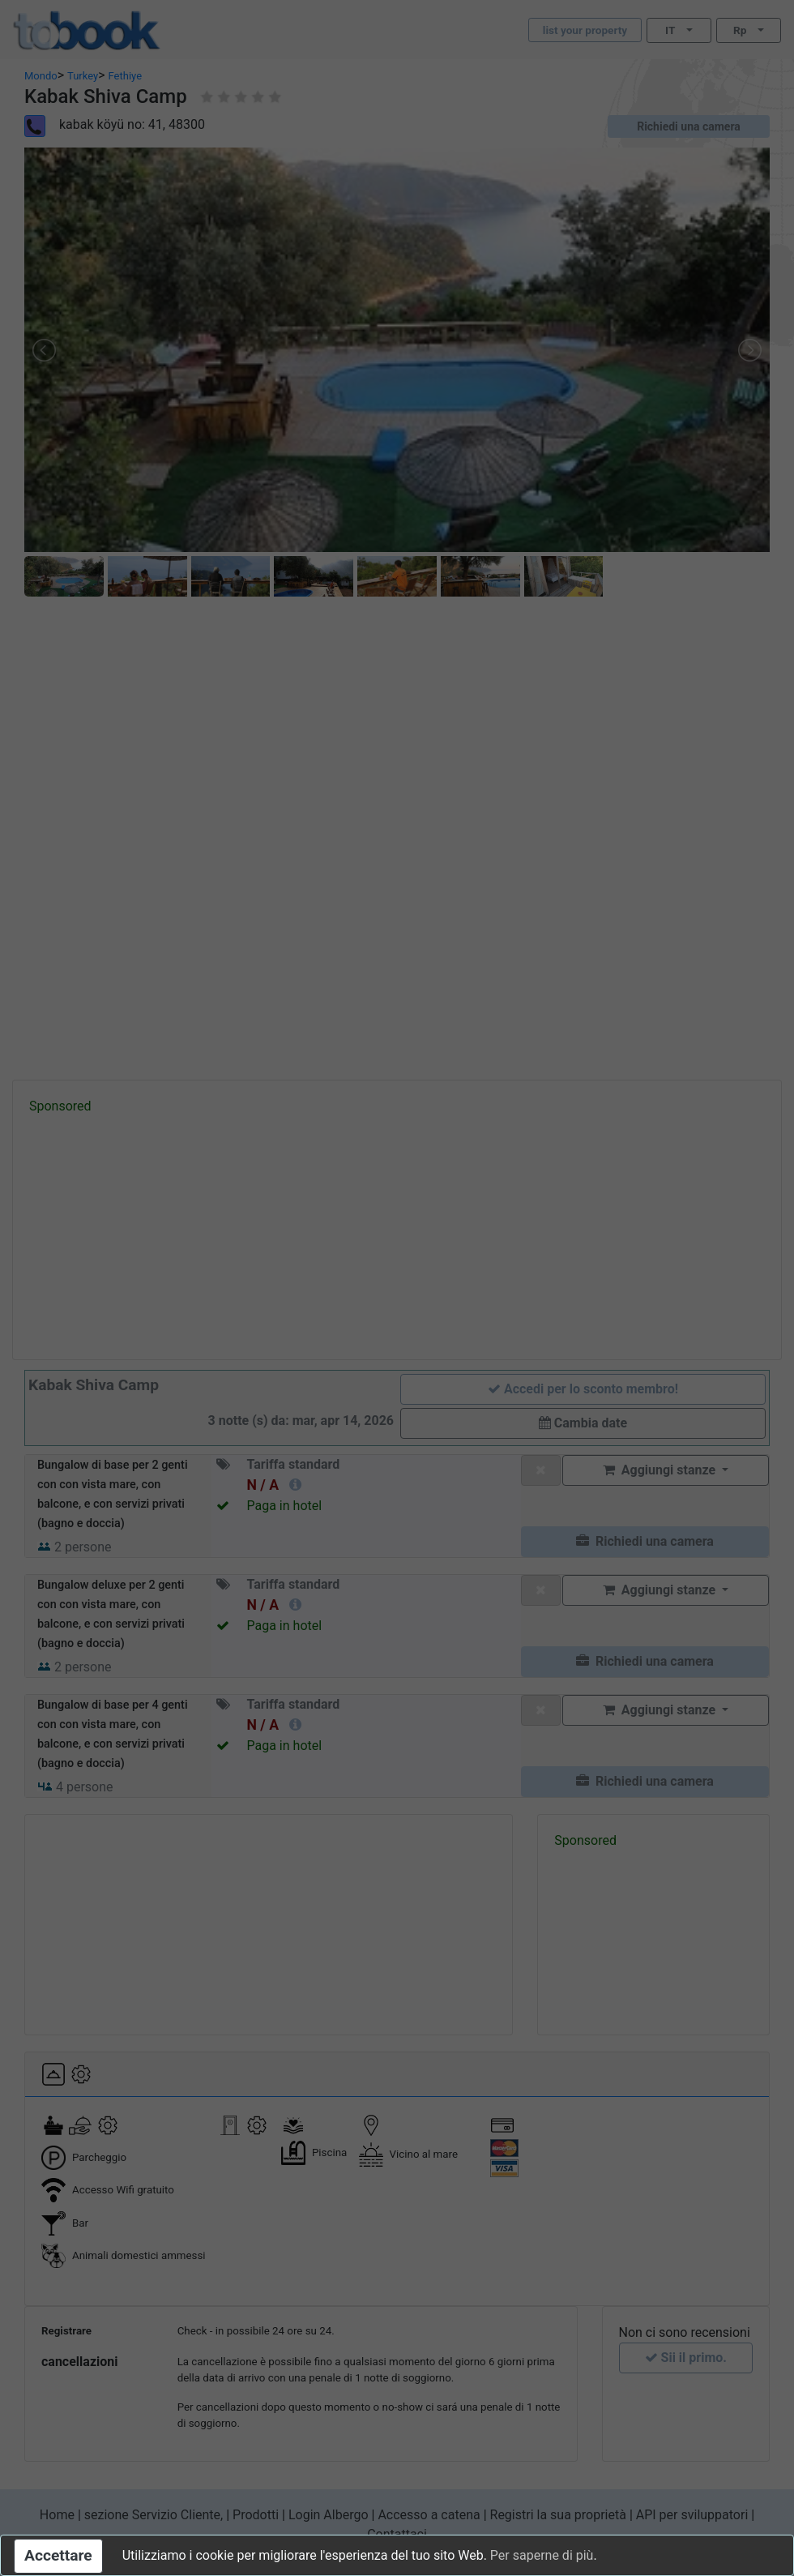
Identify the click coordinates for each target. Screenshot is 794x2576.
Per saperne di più (542, 2555)
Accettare (58, 2555)
